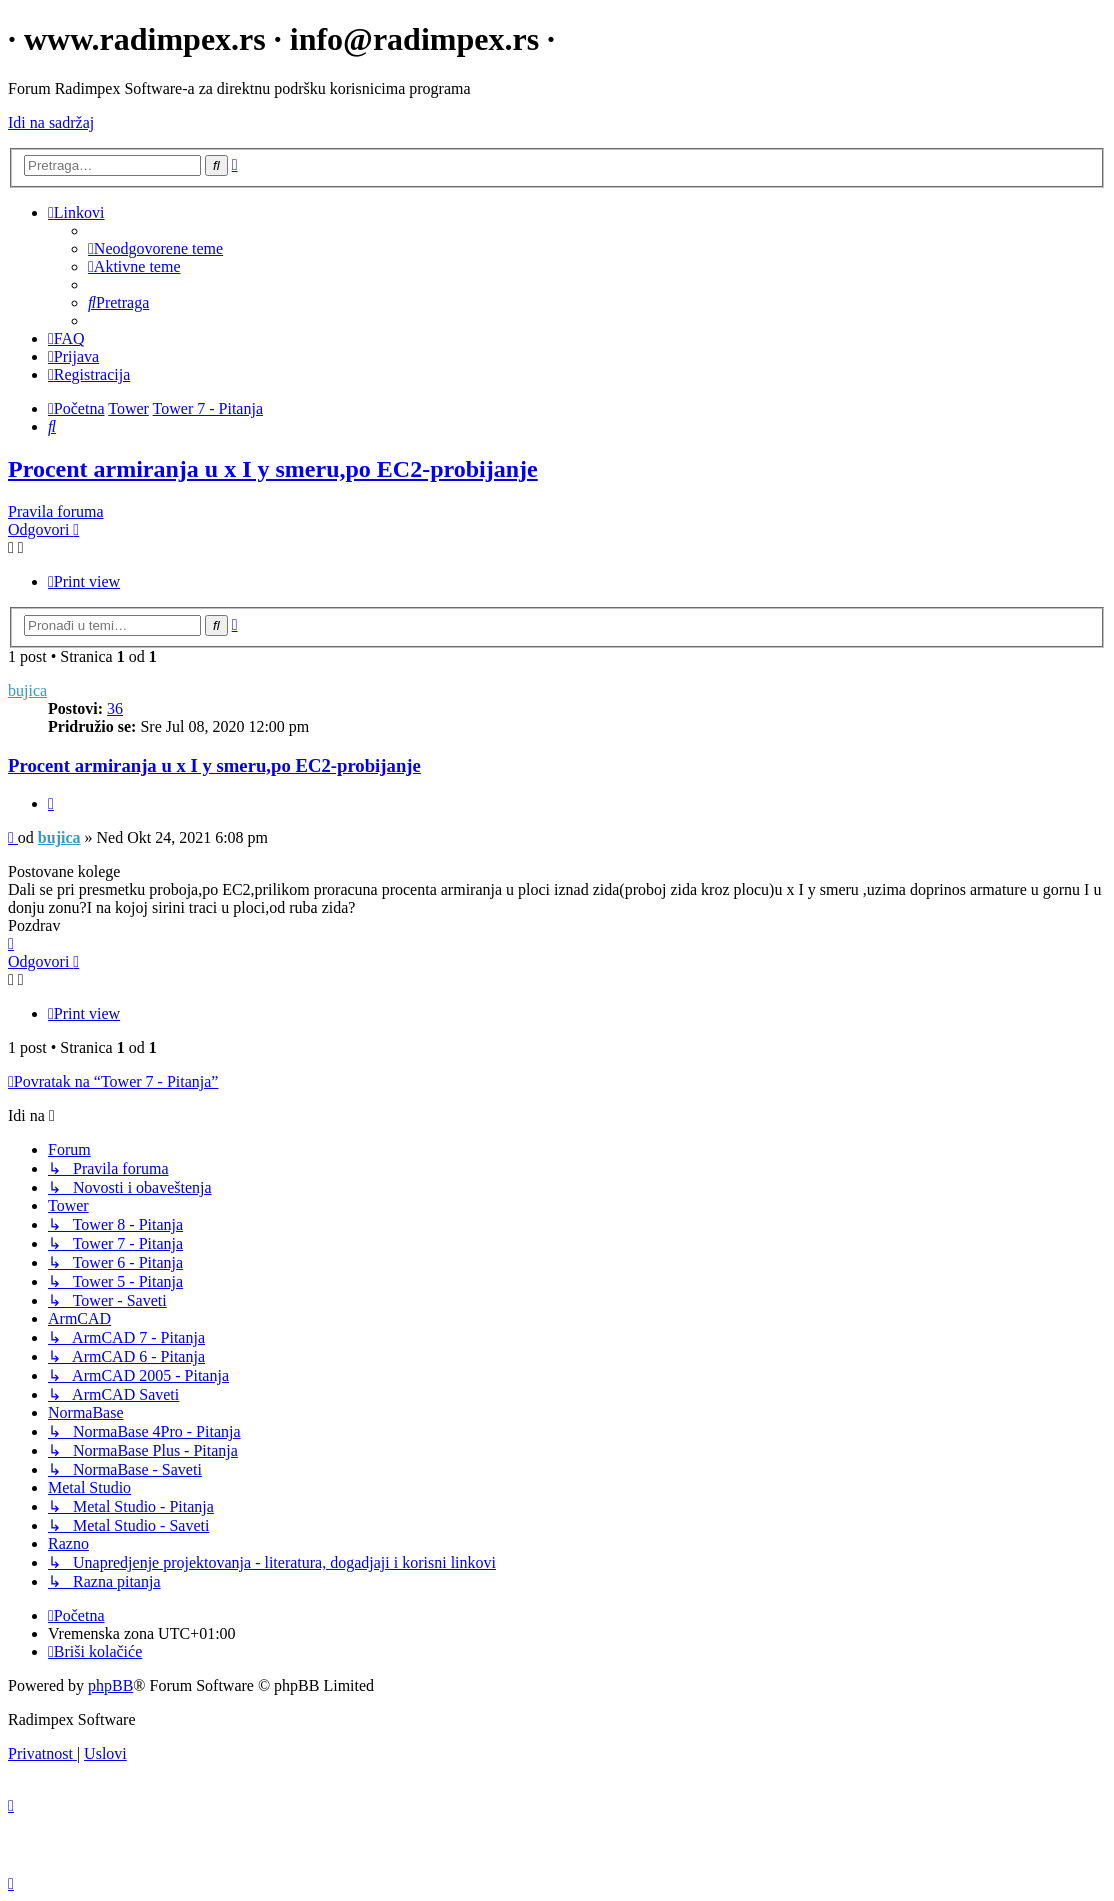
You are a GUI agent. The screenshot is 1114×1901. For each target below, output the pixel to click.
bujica (27, 690)
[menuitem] (155, 248)
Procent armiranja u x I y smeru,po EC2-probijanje (273, 469)
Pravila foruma (56, 511)
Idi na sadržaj (51, 122)
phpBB (110, 1685)
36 (115, 708)
